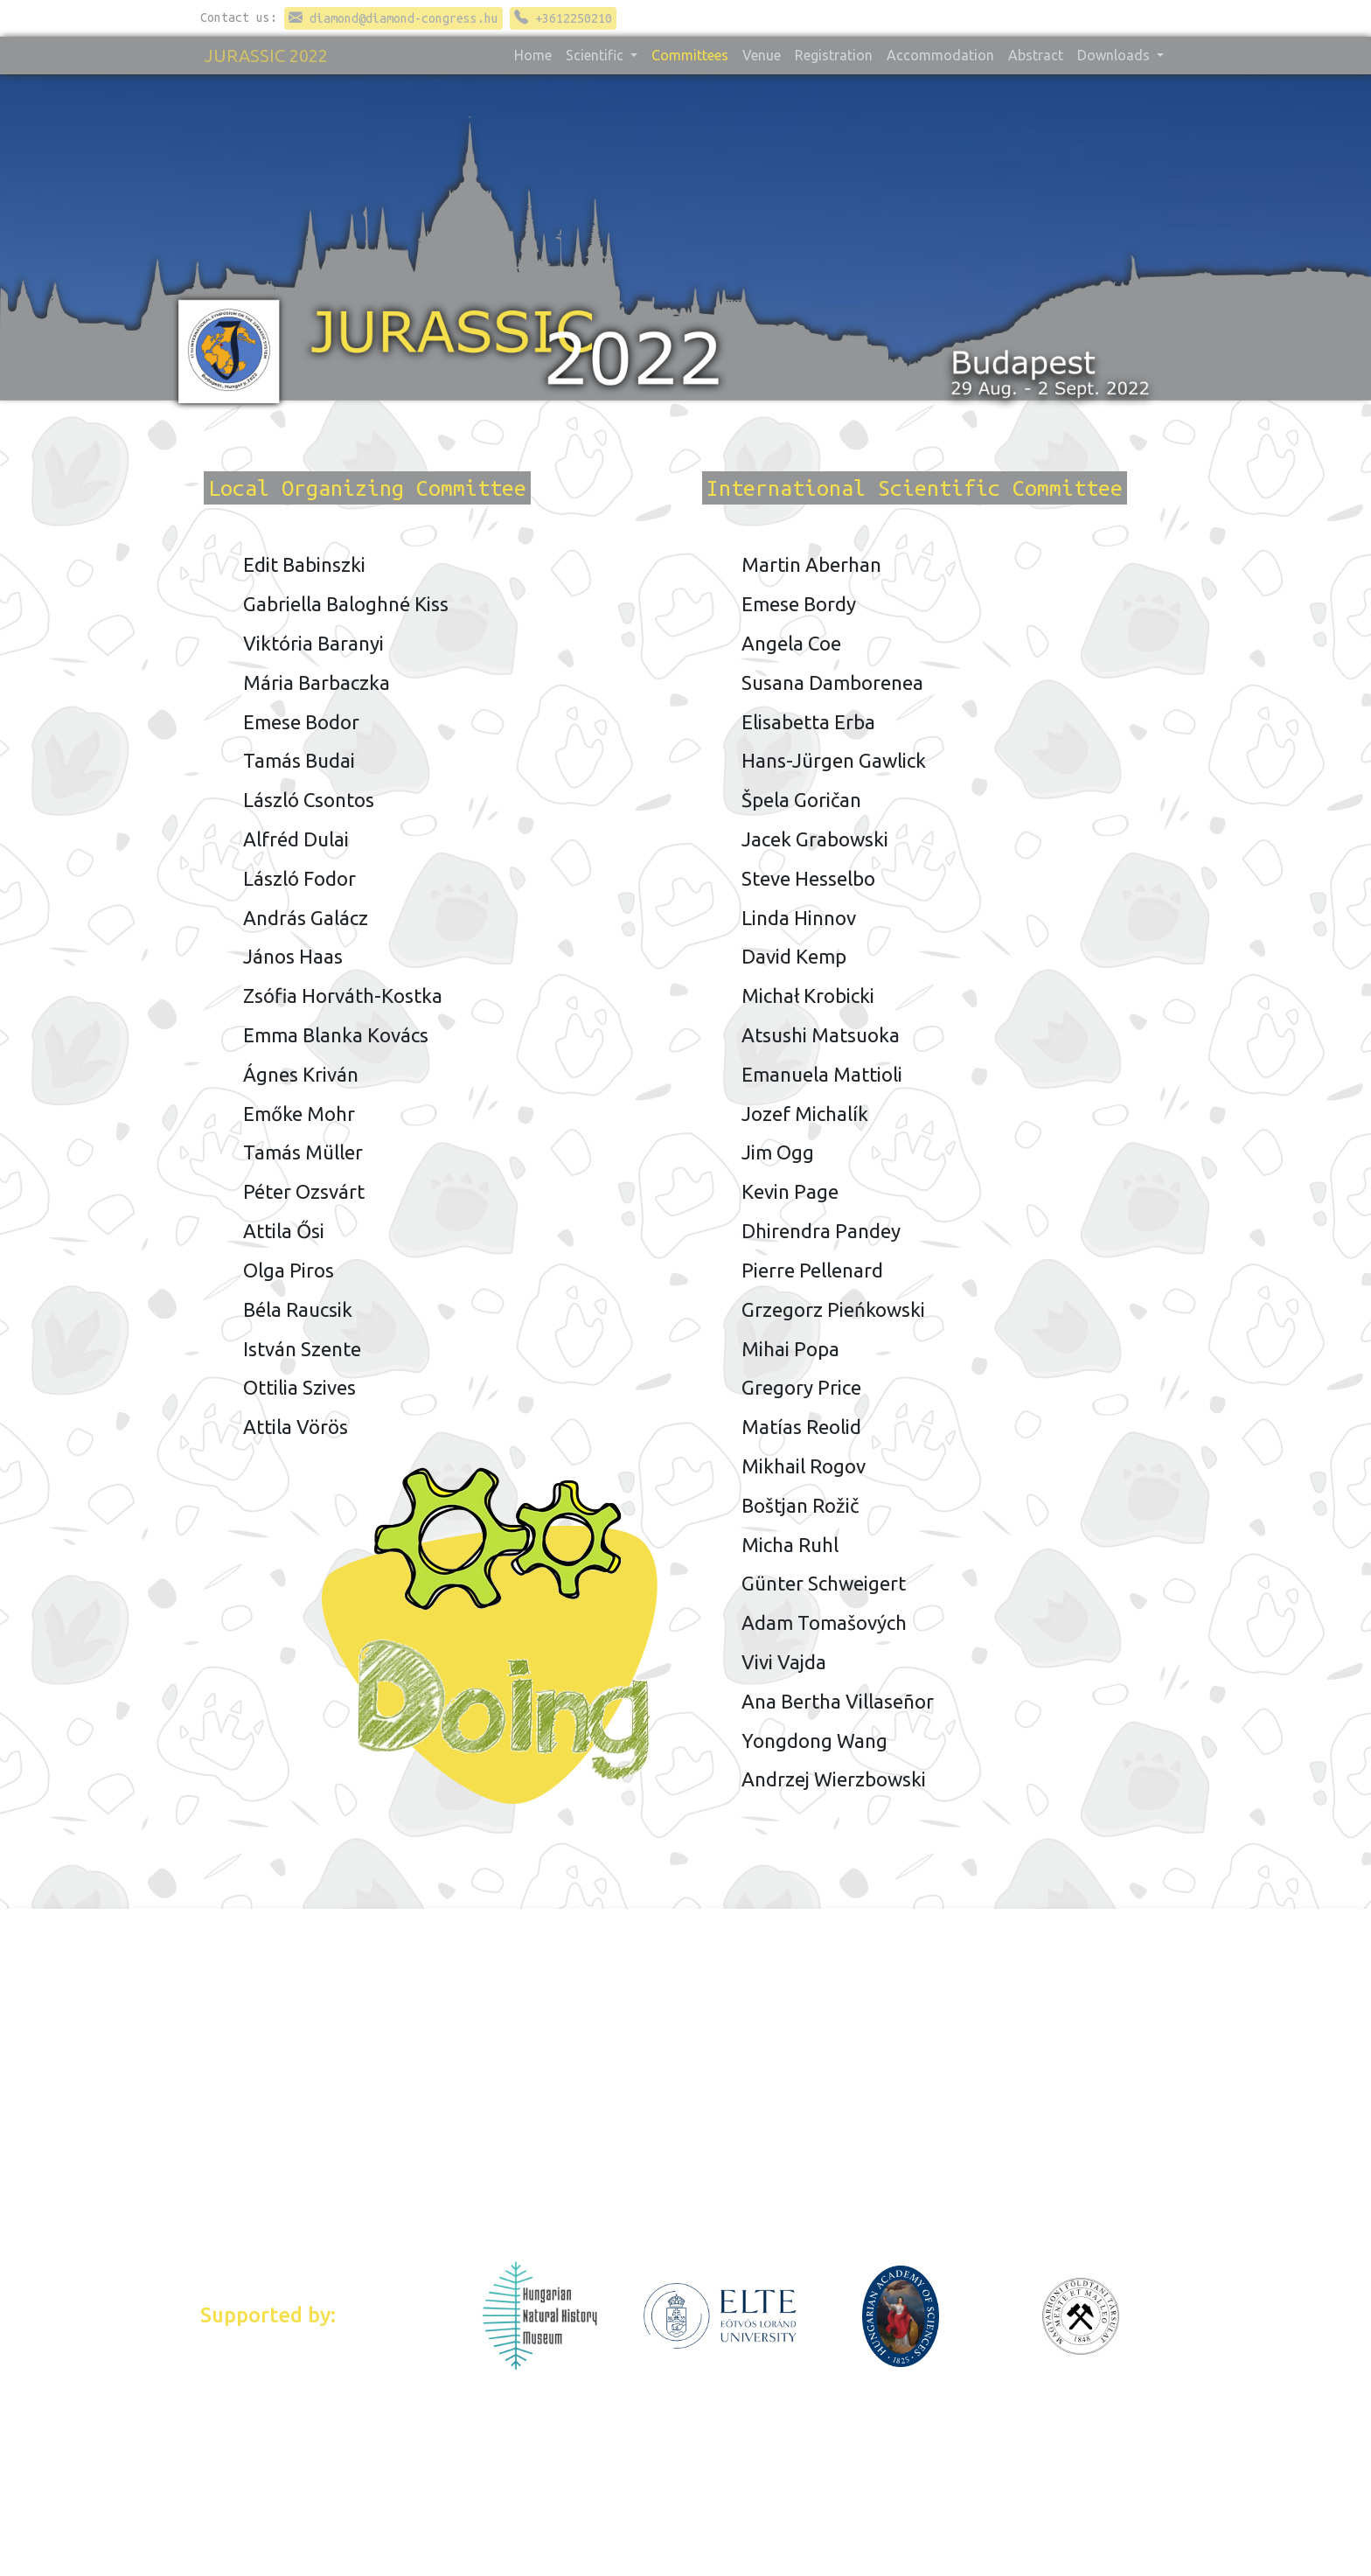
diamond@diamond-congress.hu (393, 18)
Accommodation (940, 55)
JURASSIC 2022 (266, 55)
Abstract (1035, 55)
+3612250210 (563, 18)
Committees (689, 55)
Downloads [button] (1115, 55)
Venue (761, 55)
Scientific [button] (596, 55)
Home (533, 55)
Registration (834, 55)
